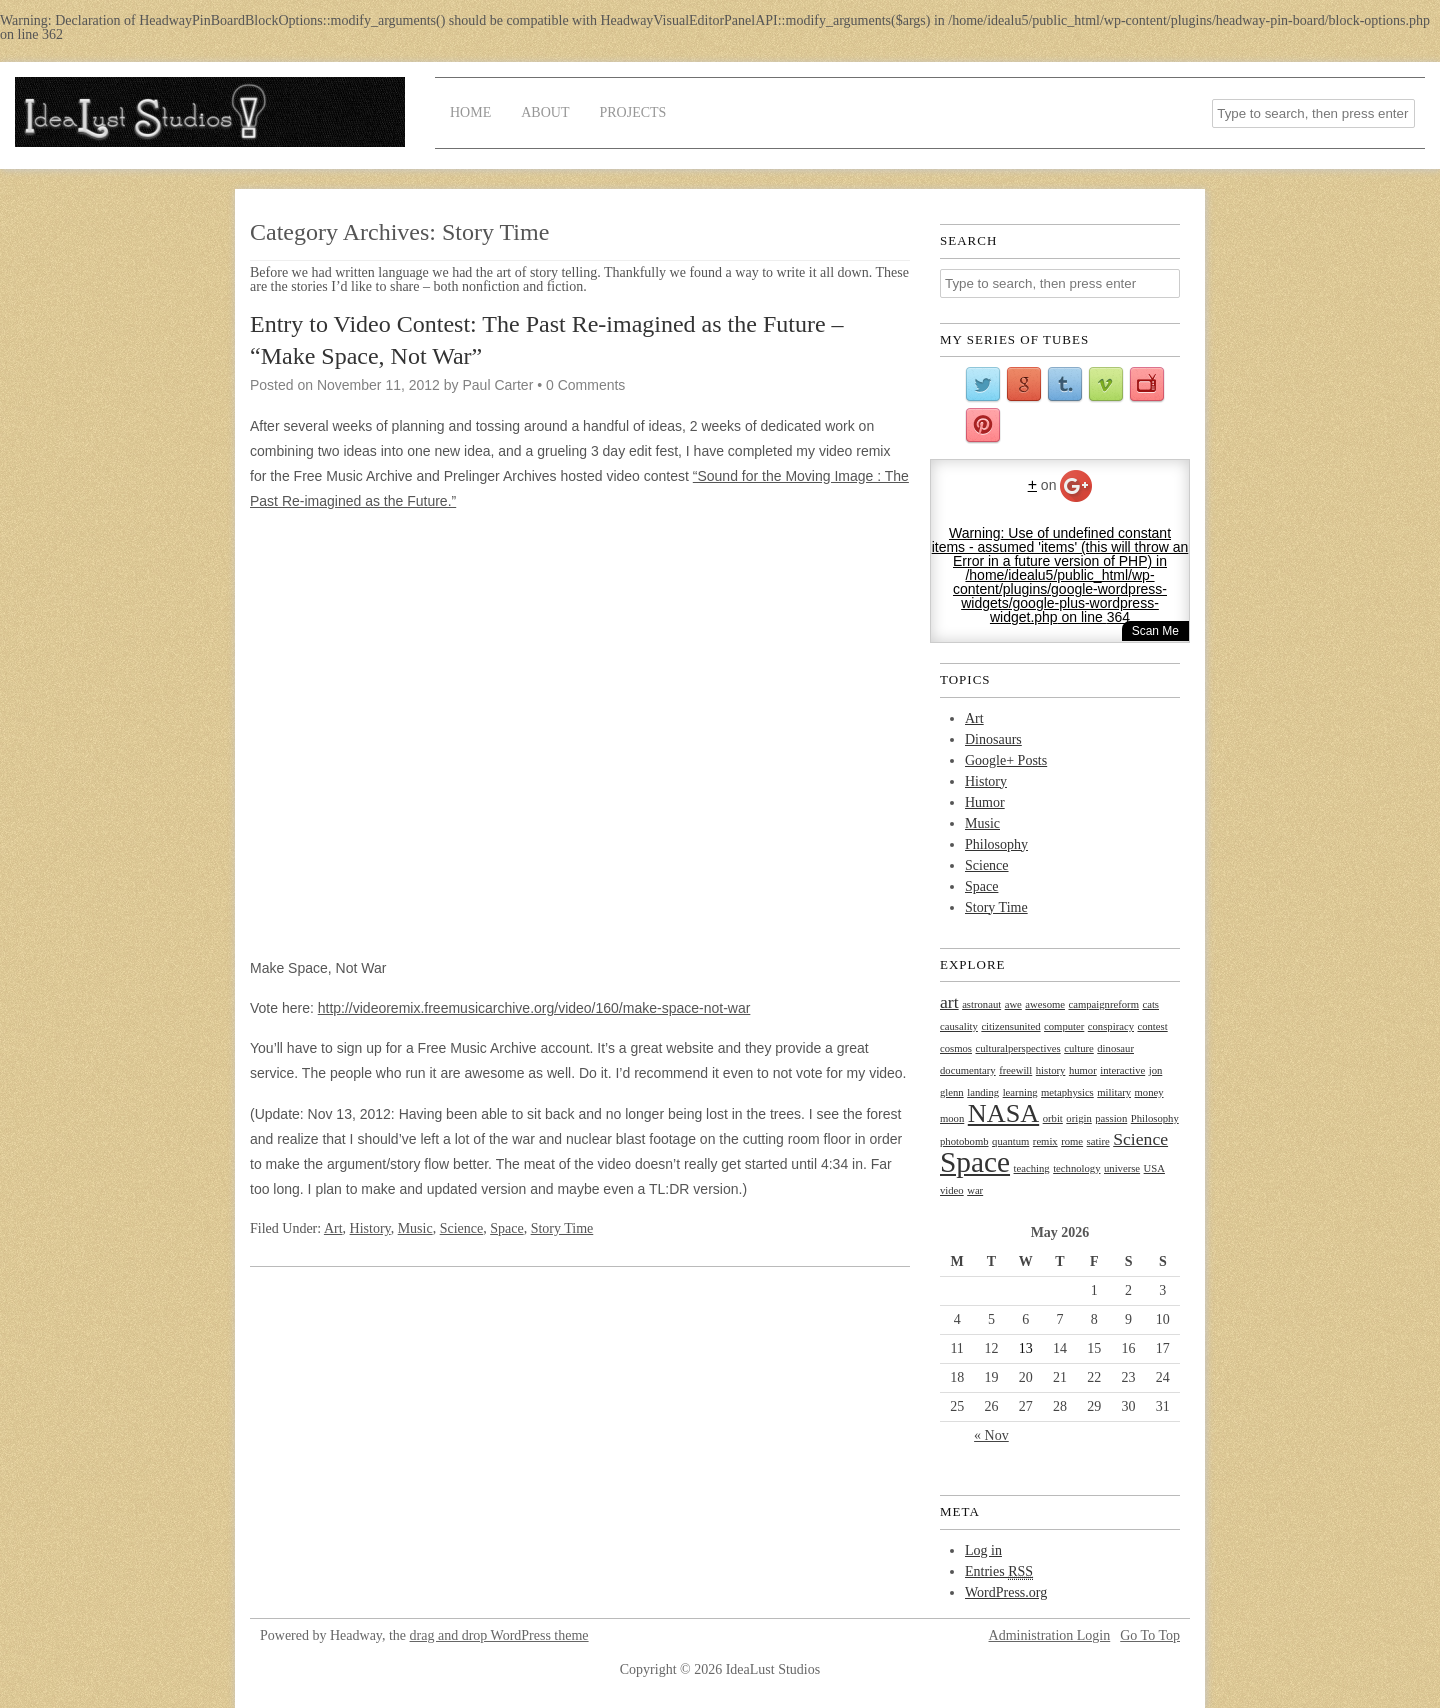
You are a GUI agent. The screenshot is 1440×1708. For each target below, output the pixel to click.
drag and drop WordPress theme (499, 1635)
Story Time (562, 1228)
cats (1150, 1004)
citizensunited (1010, 1026)
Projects (632, 112)
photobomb (964, 1141)
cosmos (956, 1048)
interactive (1122, 1070)
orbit (1053, 1118)
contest (1152, 1026)
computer (1064, 1026)
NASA (1003, 1113)
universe (1122, 1168)
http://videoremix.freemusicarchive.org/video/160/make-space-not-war (534, 1008)
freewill (1015, 1070)
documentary (968, 1070)
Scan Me (1155, 631)
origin (1078, 1118)
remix (1045, 1141)
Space (506, 1228)
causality (959, 1026)
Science (462, 1228)
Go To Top (1150, 1636)
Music (415, 1228)
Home (470, 112)
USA (1154, 1168)
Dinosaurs (993, 739)
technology (1076, 1168)
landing (983, 1092)
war (975, 1190)
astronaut (981, 1004)
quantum (1010, 1141)
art (949, 1002)
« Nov (991, 1435)
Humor (985, 802)
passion (1111, 1118)
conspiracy (1111, 1026)
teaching (1032, 1168)
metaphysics (1067, 1092)
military (1114, 1092)
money (1149, 1092)
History (370, 1228)
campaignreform (1104, 1004)
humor (1083, 1070)
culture (1079, 1048)
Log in (983, 1550)
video (952, 1190)
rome (1072, 1141)
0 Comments (585, 385)
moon (952, 1118)
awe (1013, 1004)
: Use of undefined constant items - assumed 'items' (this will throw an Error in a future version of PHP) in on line (1060, 575)
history (1051, 1070)
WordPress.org (1006, 1592)
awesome (1045, 1004)
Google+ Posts (1006, 760)
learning (1020, 1092)
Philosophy (996, 844)
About (545, 112)
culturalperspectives (1017, 1048)
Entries (999, 1572)
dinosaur (1115, 1048)
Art (333, 1228)
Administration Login (1050, 1636)
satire (1098, 1141)
